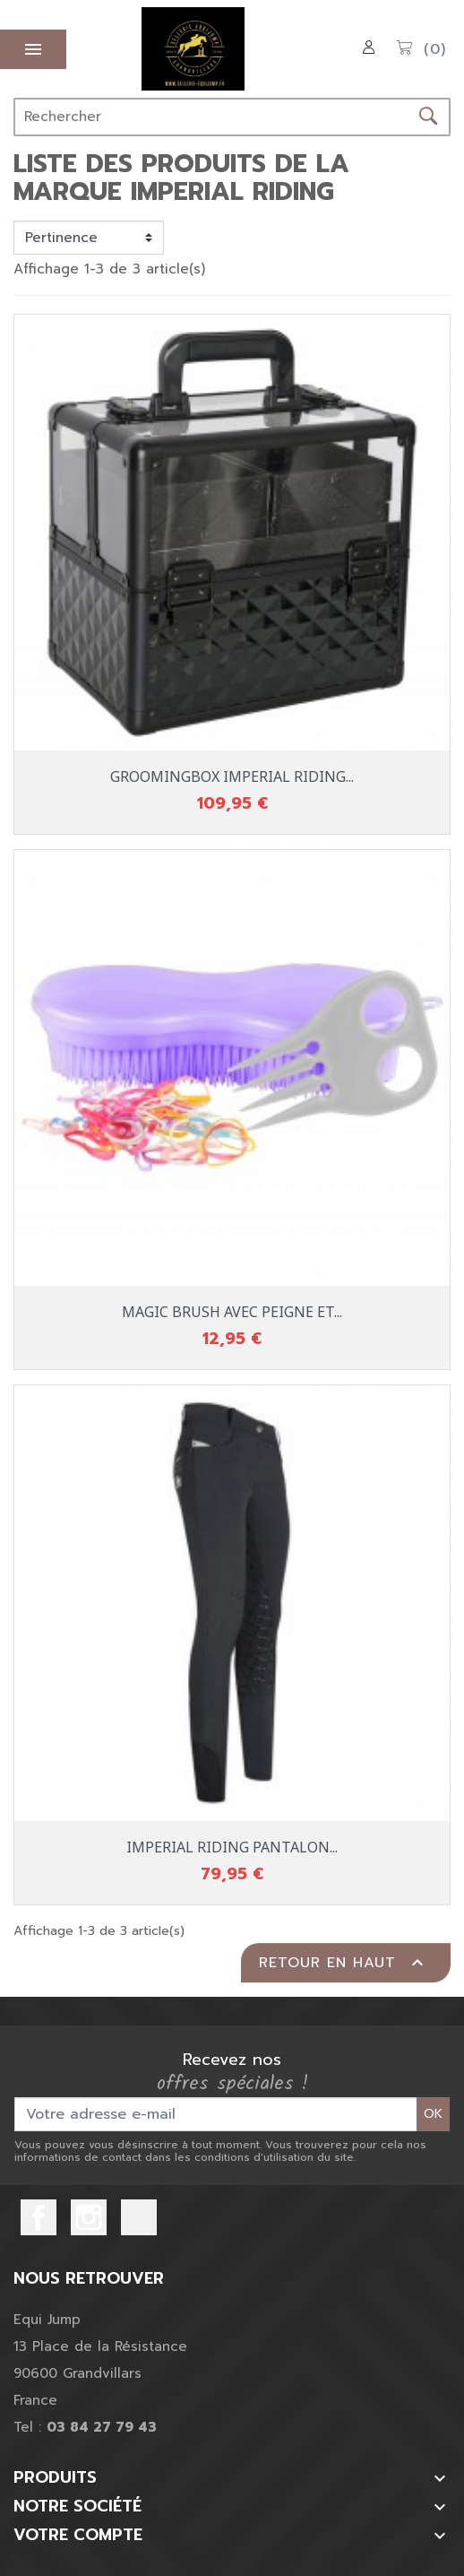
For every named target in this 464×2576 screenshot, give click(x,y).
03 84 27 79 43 (102, 2427)
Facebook (38, 2217)
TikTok (139, 2217)
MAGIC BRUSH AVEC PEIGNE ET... (232, 1312)
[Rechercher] (211, 117)
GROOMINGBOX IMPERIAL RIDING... (232, 776)
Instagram (89, 2217)
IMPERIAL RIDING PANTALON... (232, 1847)
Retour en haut (343, 1962)
